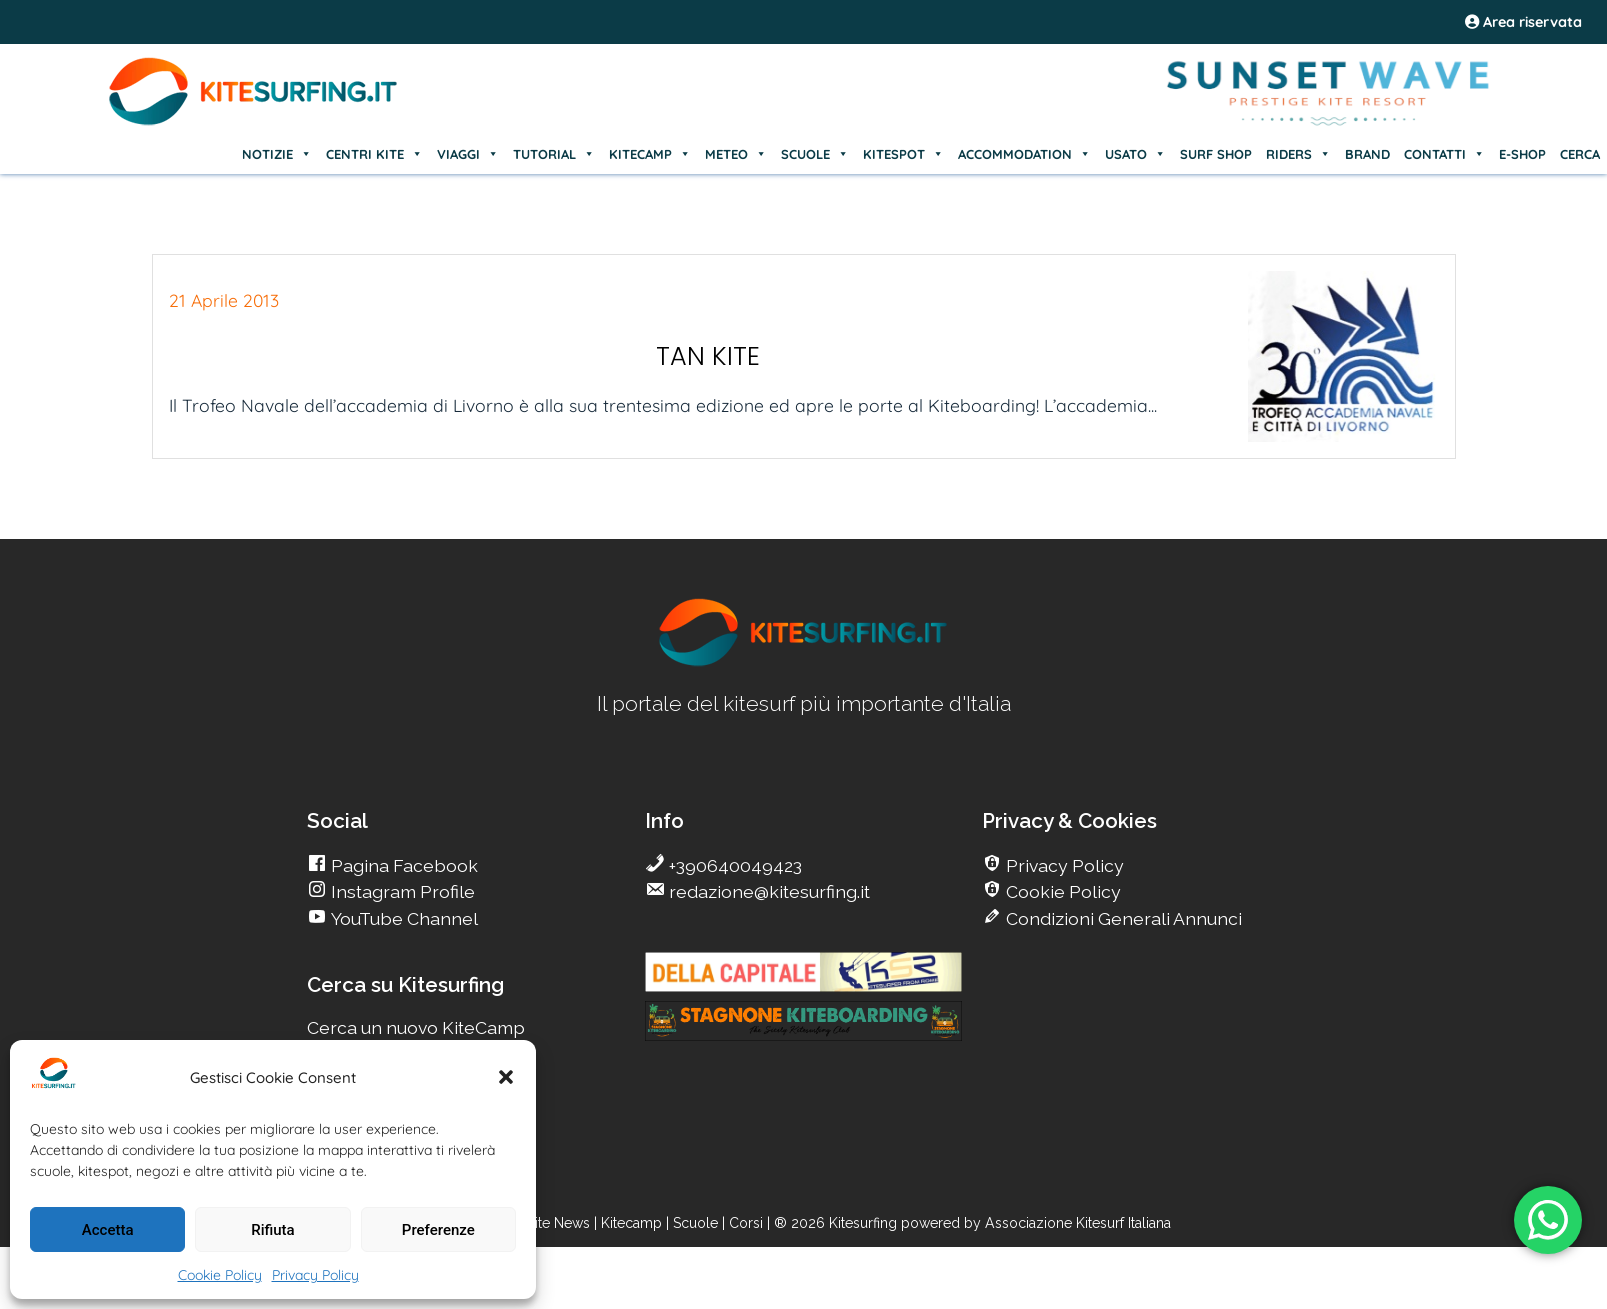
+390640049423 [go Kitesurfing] (733, 865)
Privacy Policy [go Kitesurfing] (1063, 865)
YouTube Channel (402, 918)
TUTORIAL (554, 154)
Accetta (108, 1230)
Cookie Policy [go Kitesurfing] (1061, 891)
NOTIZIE (277, 154)
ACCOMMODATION (1024, 154)
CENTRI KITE (374, 154)
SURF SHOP (1216, 154)
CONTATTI (1444, 154)
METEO (736, 154)
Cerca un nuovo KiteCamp (416, 1027)
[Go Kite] (254, 122)
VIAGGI (468, 154)
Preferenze (438, 1230)
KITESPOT (903, 154)
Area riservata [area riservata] (1523, 22)
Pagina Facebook (402, 865)
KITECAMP (650, 154)
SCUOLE (815, 154)
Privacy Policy (315, 1275)
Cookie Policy (220, 1275)
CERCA (1580, 154)
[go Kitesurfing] (804, 662)
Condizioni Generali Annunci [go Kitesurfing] (1122, 918)
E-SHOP (1522, 154)
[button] (506, 1077)
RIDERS (1298, 154)
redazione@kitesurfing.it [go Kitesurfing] (767, 891)
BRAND (1367, 154)
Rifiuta (272, 1230)
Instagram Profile (401, 891)
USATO (1135, 154)
